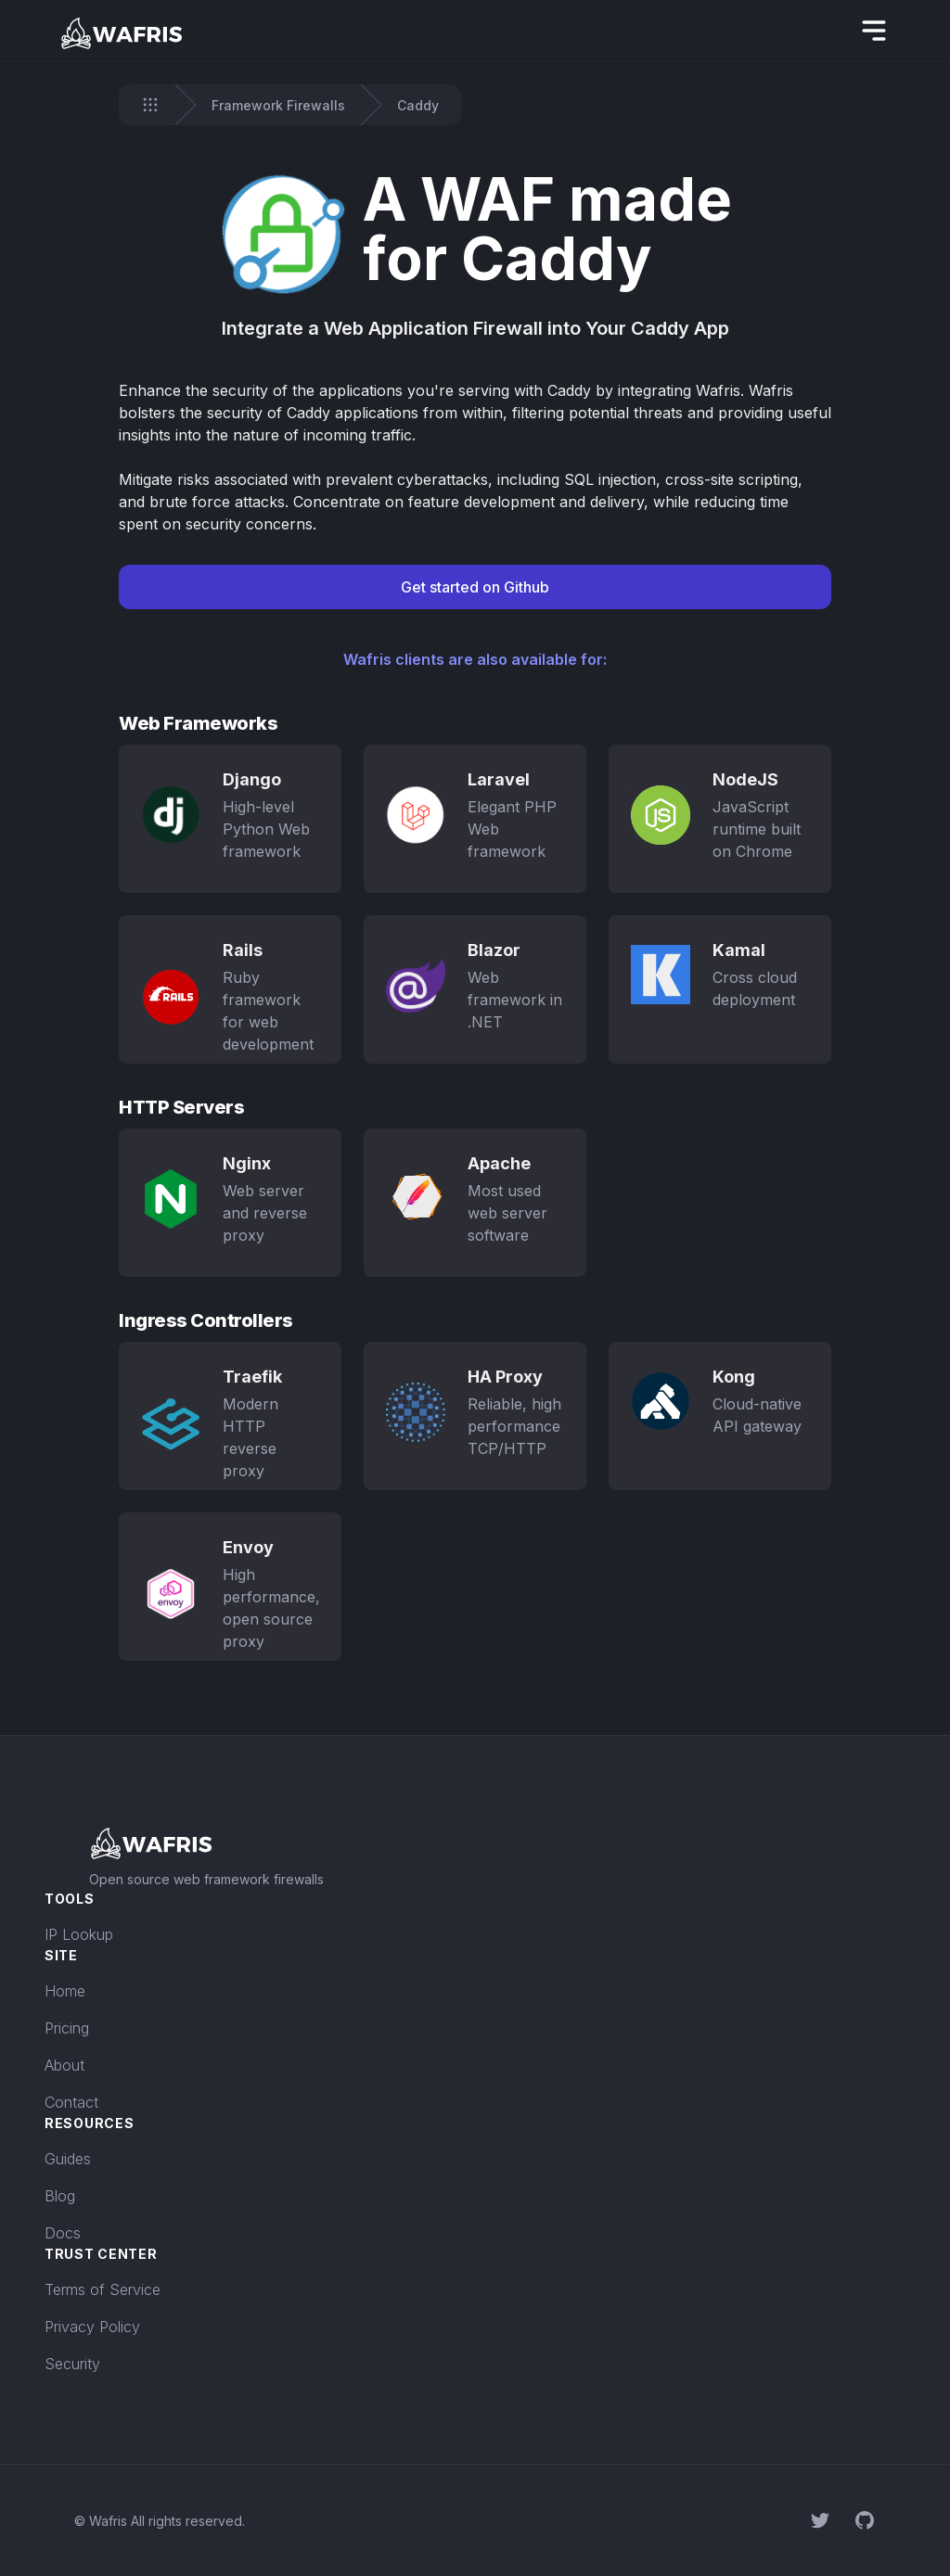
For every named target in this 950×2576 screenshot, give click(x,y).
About (64, 2065)
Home (65, 1991)
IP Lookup (79, 1934)
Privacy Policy (92, 2326)
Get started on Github (475, 587)
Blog (60, 2196)
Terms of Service (102, 2289)
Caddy (418, 105)
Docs (63, 2233)
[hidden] (874, 30)
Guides (68, 2158)
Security (72, 2363)
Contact (71, 2102)
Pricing (67, 2028)
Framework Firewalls (278, 105)
